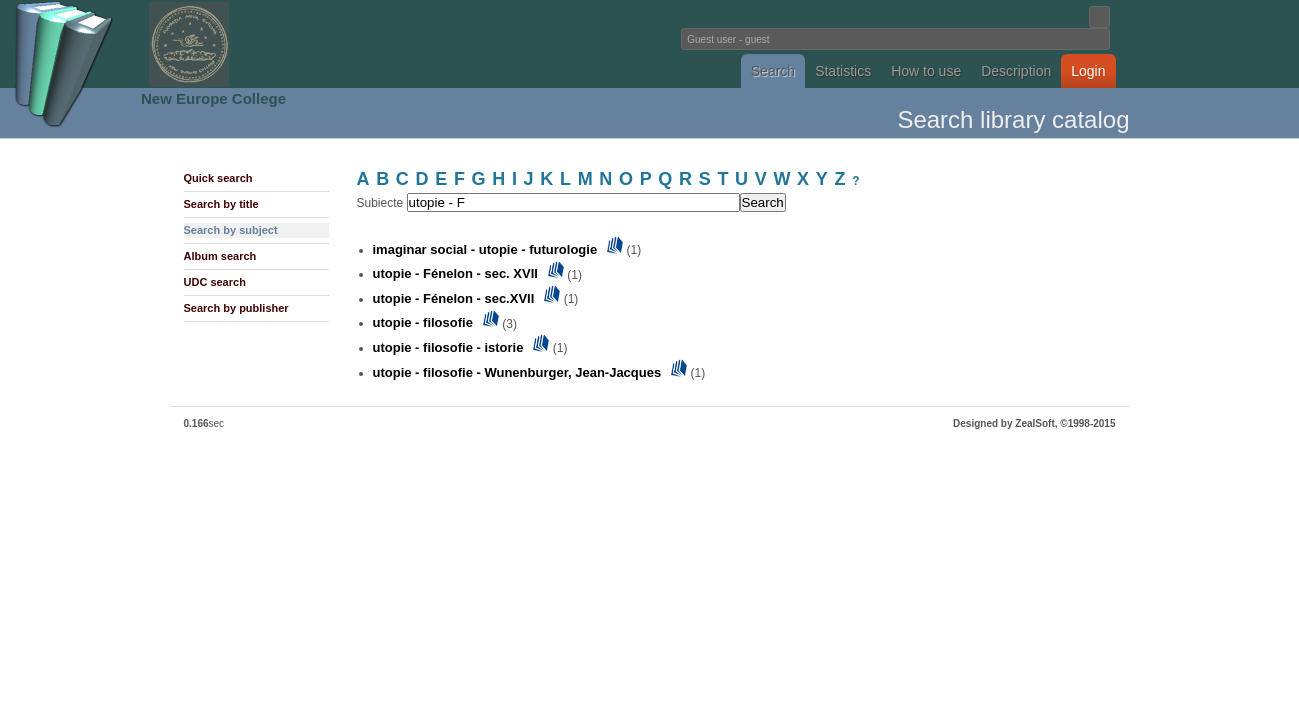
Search (773, 71)
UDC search (215, 282)
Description (1016, 71)
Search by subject (231, 230)
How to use (926, 71)
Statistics (843, 71)
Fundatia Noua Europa (320, 44)
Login (1088, 71)
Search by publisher (236, 308)
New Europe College (213, 98)
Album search (220, 256)
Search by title (221, 204)
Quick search (218, 178)
